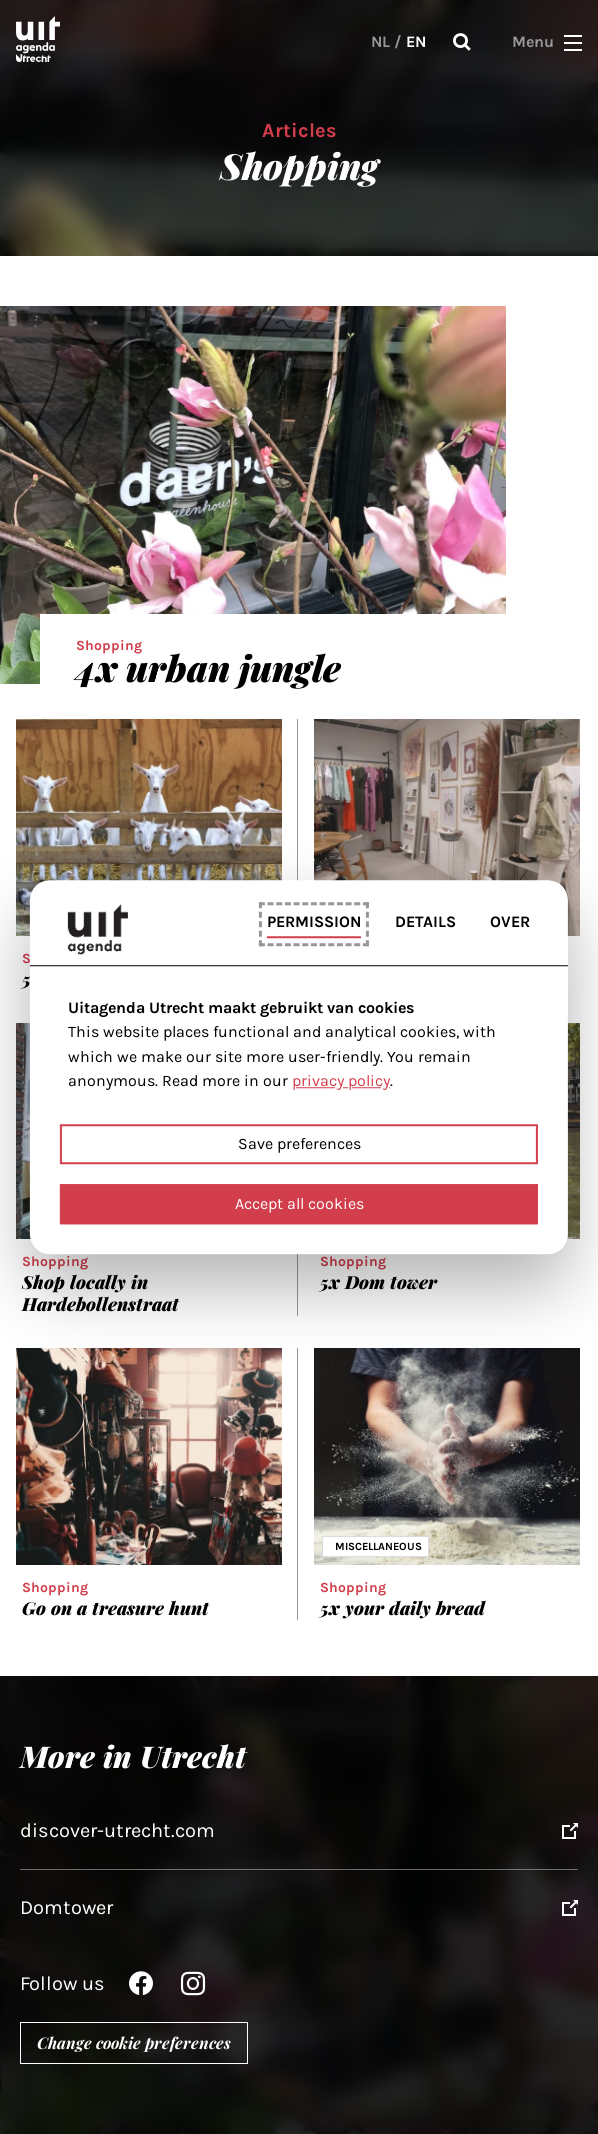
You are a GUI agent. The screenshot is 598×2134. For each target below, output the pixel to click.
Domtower (66, 1907)
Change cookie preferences (134, 2042)
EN (416, 41)
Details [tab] (425, 921)
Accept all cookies (299, 1203)
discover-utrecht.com (117, 1830)
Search (462, 42)
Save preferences (299, 1143)
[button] (573, 42)
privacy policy (341, 1080)
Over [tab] (510, 921)
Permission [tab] (314, 921)
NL (380, 41)
